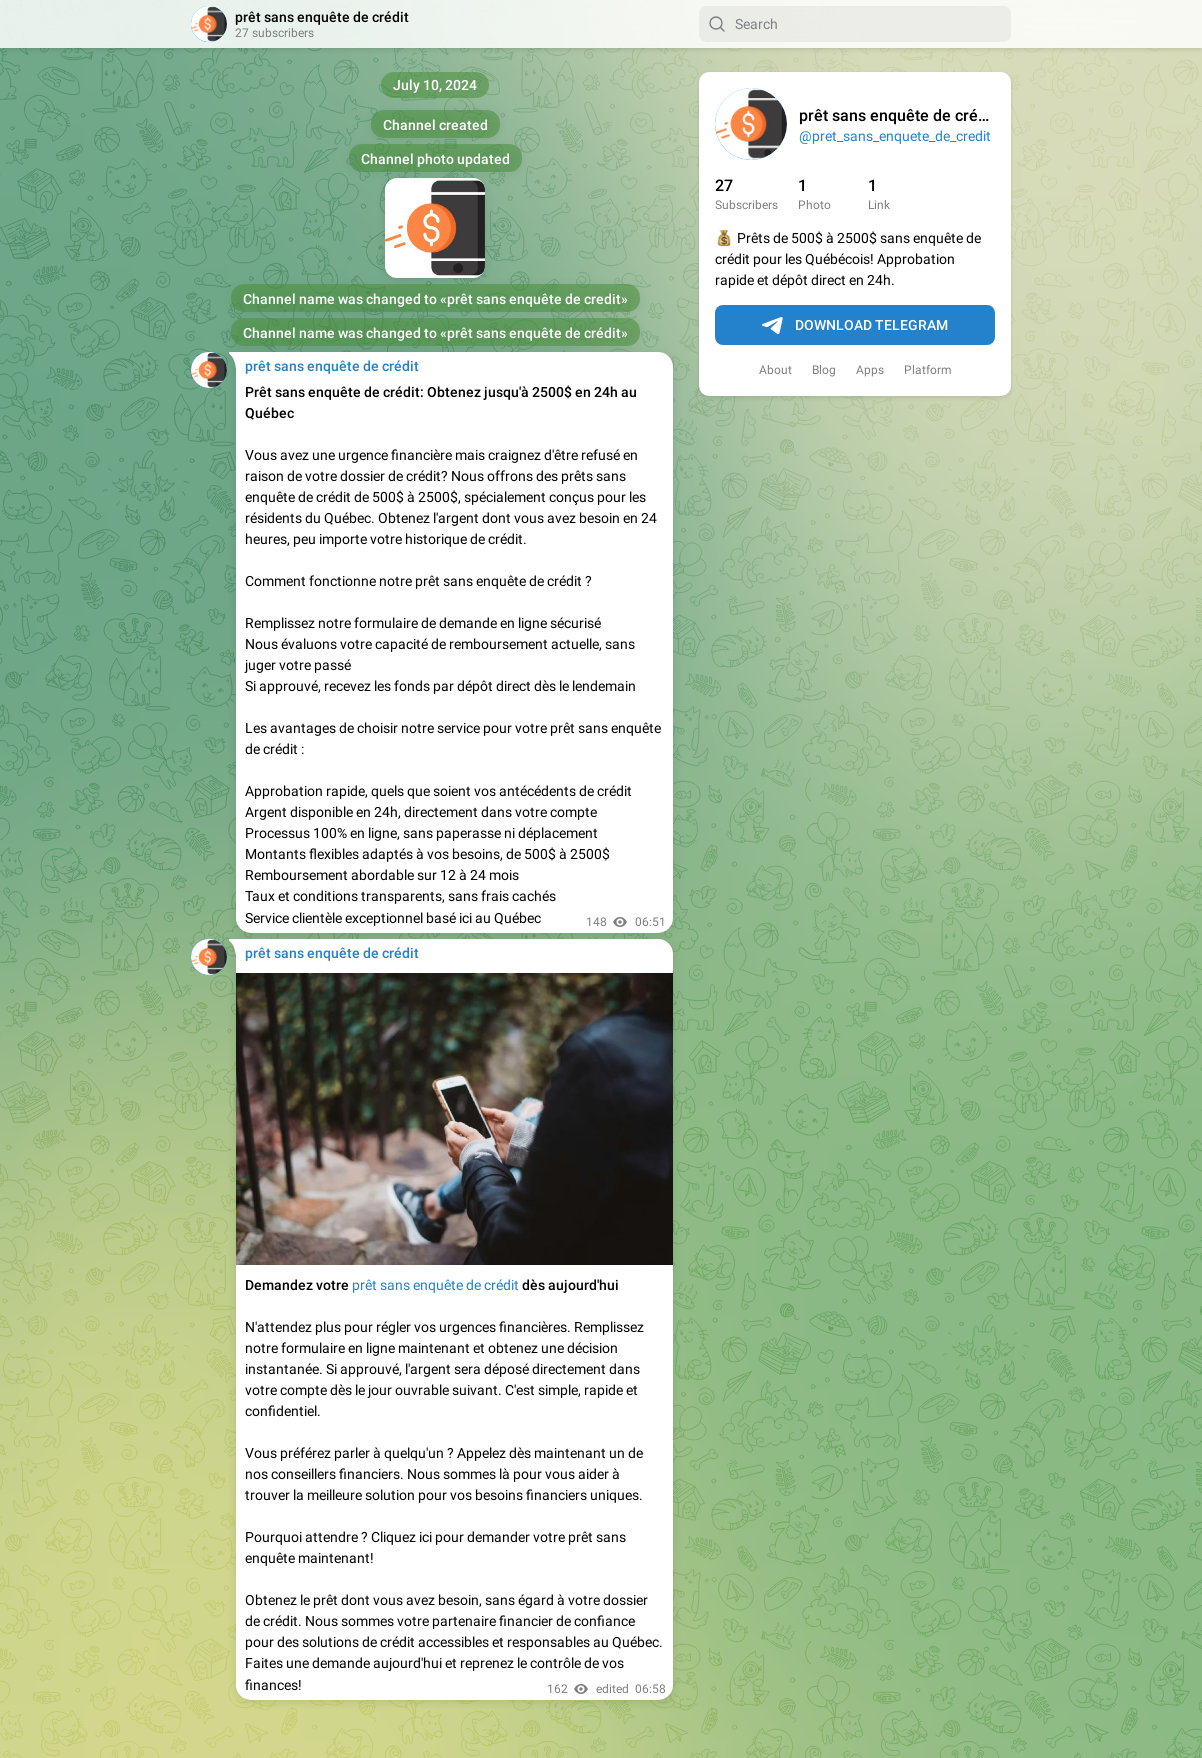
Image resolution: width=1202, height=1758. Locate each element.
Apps (870, 370)
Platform (928, 370)
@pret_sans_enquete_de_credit (895, 136)
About (775, 370)
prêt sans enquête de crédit (435, 1285)
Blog (824, 370)
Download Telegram (855, 326)
